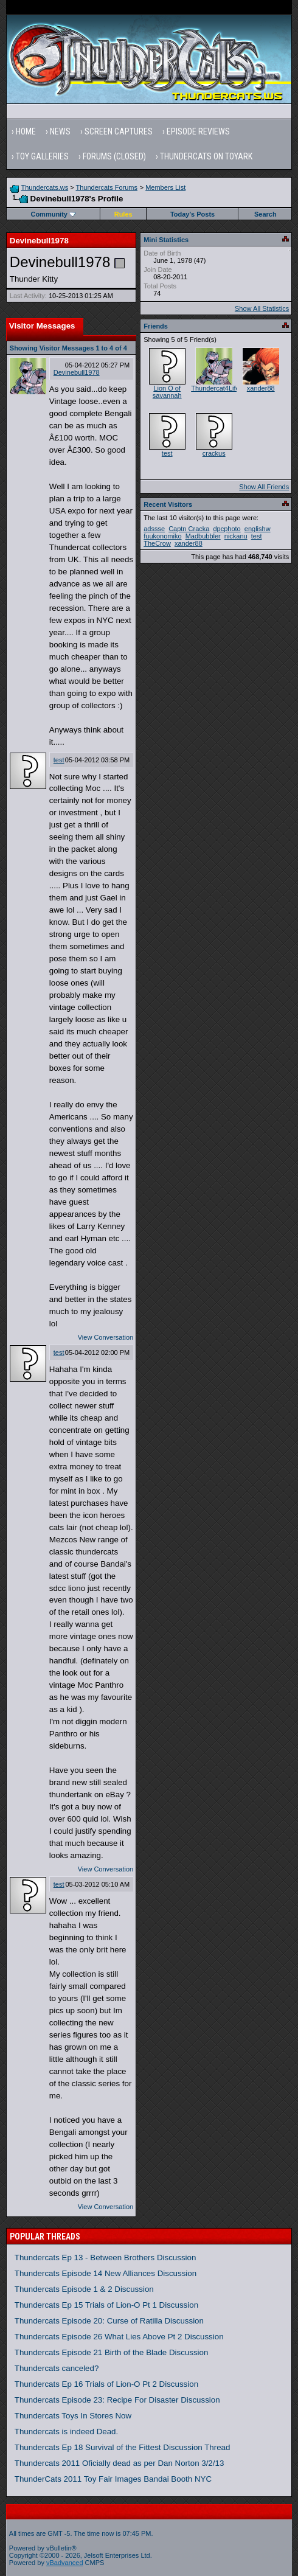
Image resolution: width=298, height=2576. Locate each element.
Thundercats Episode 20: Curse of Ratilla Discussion (109, 2320)
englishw (257, 528)
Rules (123, 214)
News (60, 131)
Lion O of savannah (167, 392)
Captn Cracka (188, 528)
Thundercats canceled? (57, 2368)
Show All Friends (264, 486)
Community (53, 214)
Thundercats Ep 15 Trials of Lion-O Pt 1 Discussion (106, 2305)
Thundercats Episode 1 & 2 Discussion (84, 2289)
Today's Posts (192, 214)
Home (26, 131)
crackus (214, 453)
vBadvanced (64, 2562)
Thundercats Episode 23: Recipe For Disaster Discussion (117, 2399)
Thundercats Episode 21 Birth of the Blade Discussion (112, 2352)
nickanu (236, 536)
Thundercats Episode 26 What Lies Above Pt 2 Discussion (119, 2336)
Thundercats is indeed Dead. (66, 2431)
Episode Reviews (198, 131)
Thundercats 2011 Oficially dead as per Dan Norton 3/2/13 (119, 2463)
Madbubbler (203, 536)
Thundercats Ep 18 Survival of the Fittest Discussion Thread (122, 2447)
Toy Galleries (42, 156)
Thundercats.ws (45, 187)
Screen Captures (119, 131)
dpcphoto (226, 528)
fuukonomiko (162, 536)
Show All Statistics (262, 308)
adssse (154, 528)
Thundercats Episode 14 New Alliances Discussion (105, 2273)
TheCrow (157, 543)
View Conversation (106, 1337)
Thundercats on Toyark (206, 156)
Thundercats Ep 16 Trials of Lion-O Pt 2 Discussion (106, 2384)
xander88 (261, 388)
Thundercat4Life (215, 388)
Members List (165, 187)
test (59, 760)
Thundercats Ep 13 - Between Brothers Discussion (105, 2257)
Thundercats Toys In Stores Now (73, 2415)
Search (265, 214)
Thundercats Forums (106, 187)
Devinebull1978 (77, 372)
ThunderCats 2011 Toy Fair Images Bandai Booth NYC (113, 2479)
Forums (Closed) (114, 156)
